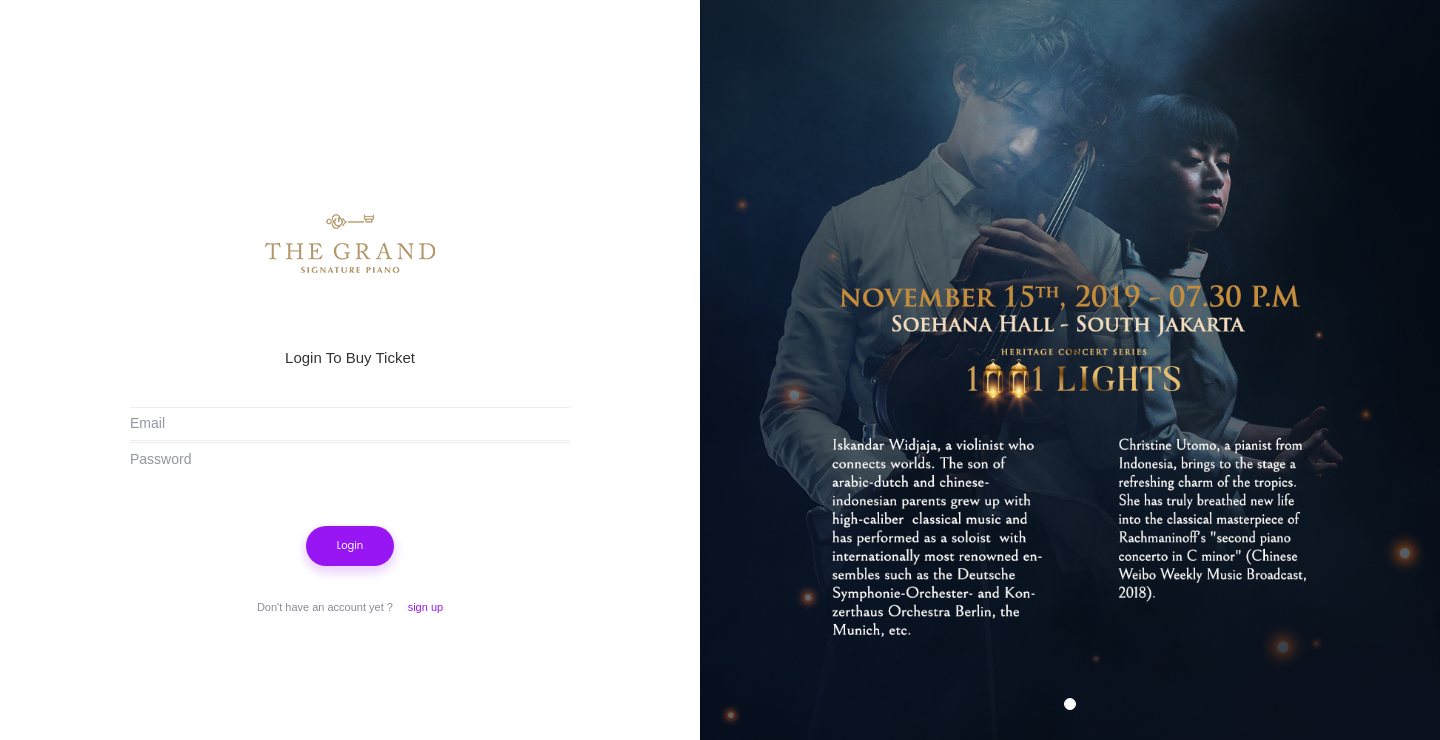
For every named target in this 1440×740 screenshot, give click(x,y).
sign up (425, 607)
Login (350, 545)
